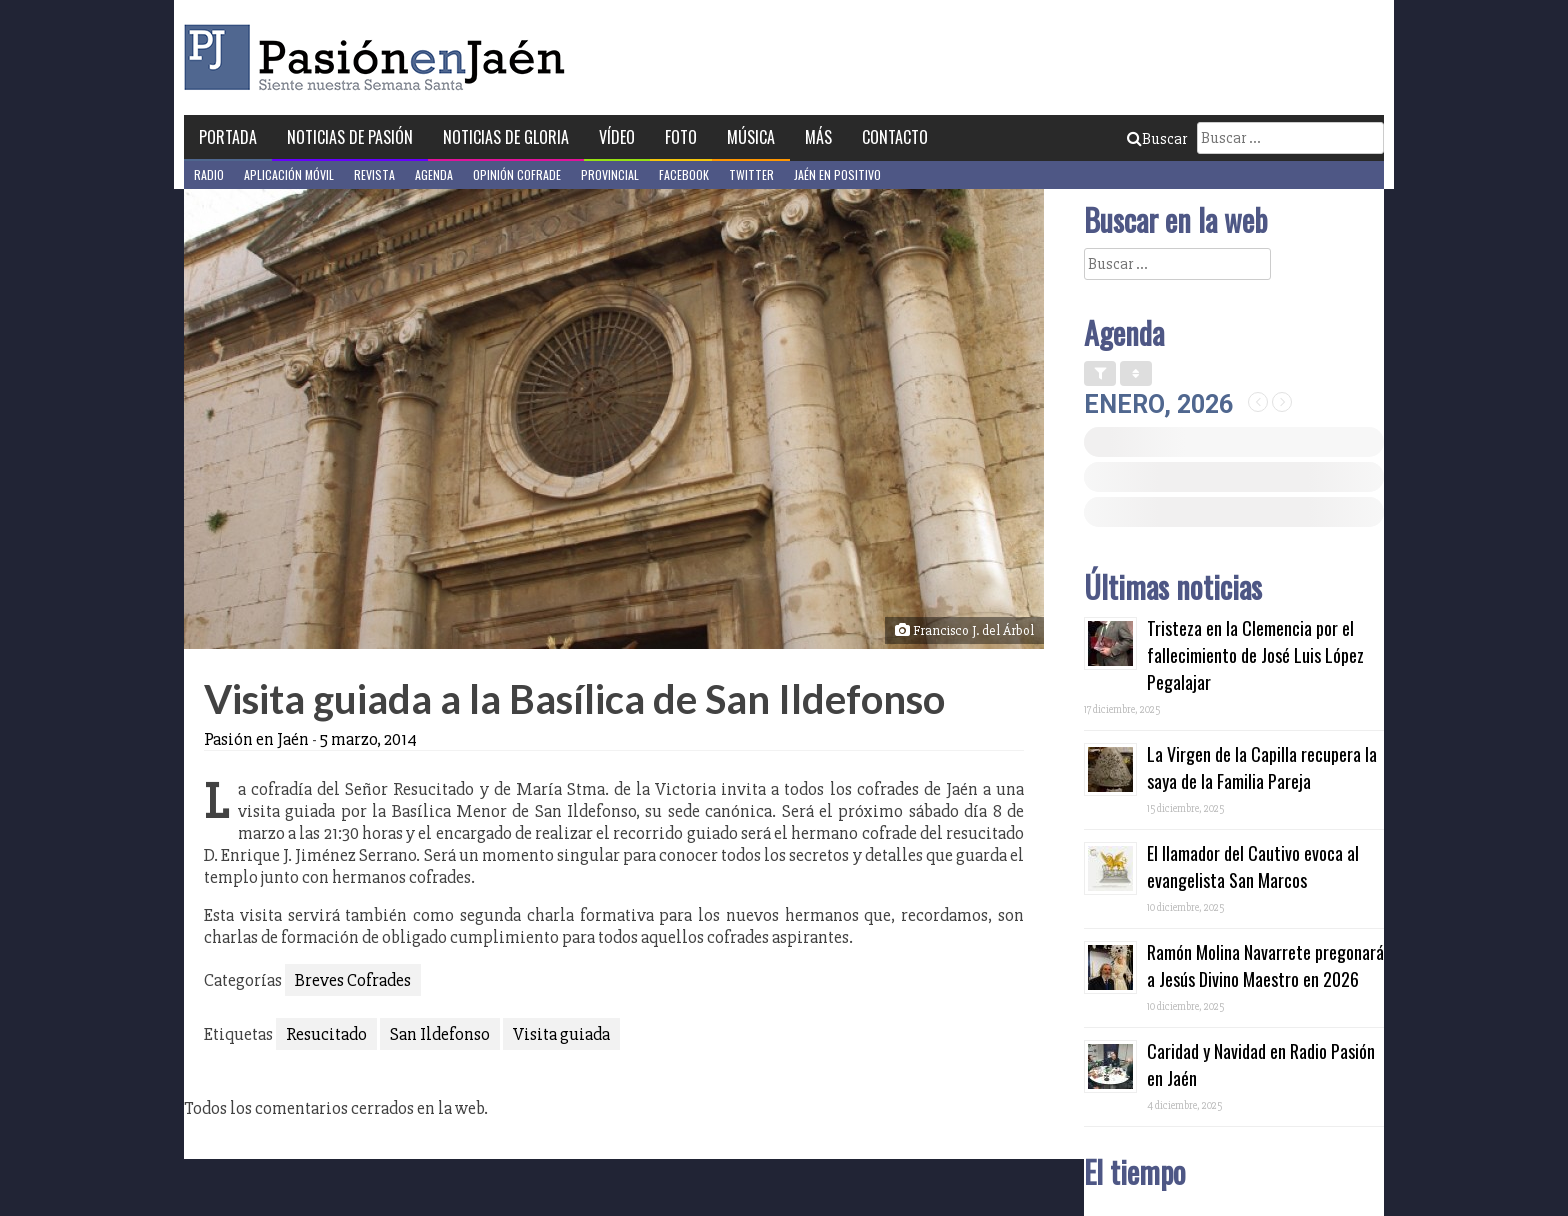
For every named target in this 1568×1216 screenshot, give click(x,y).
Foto (681, 137)
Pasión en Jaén (380, 57)
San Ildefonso (440, 1034)
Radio (209, 174)
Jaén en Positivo (837, 174)
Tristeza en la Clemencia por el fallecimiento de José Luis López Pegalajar (1255, 655)
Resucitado (326, 1034)
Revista (374, 174)
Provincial (610, 174)
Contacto (895, 137)
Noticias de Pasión (350, 137)
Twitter (751, 174)
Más (818, 137)
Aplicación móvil (289, 174)
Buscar (1157, 139)
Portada (228, 137)
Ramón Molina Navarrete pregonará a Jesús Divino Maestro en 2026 (1265, 965)
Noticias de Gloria (506, 137)
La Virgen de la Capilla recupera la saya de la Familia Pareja (1262, 767)
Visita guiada (561, 1034)
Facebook (684, 174)
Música (751, 137)
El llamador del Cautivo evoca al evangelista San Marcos (1253, 866)
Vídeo (617, 137)
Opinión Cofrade (517, 174)
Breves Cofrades (353, 980)
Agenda (434, 174)
